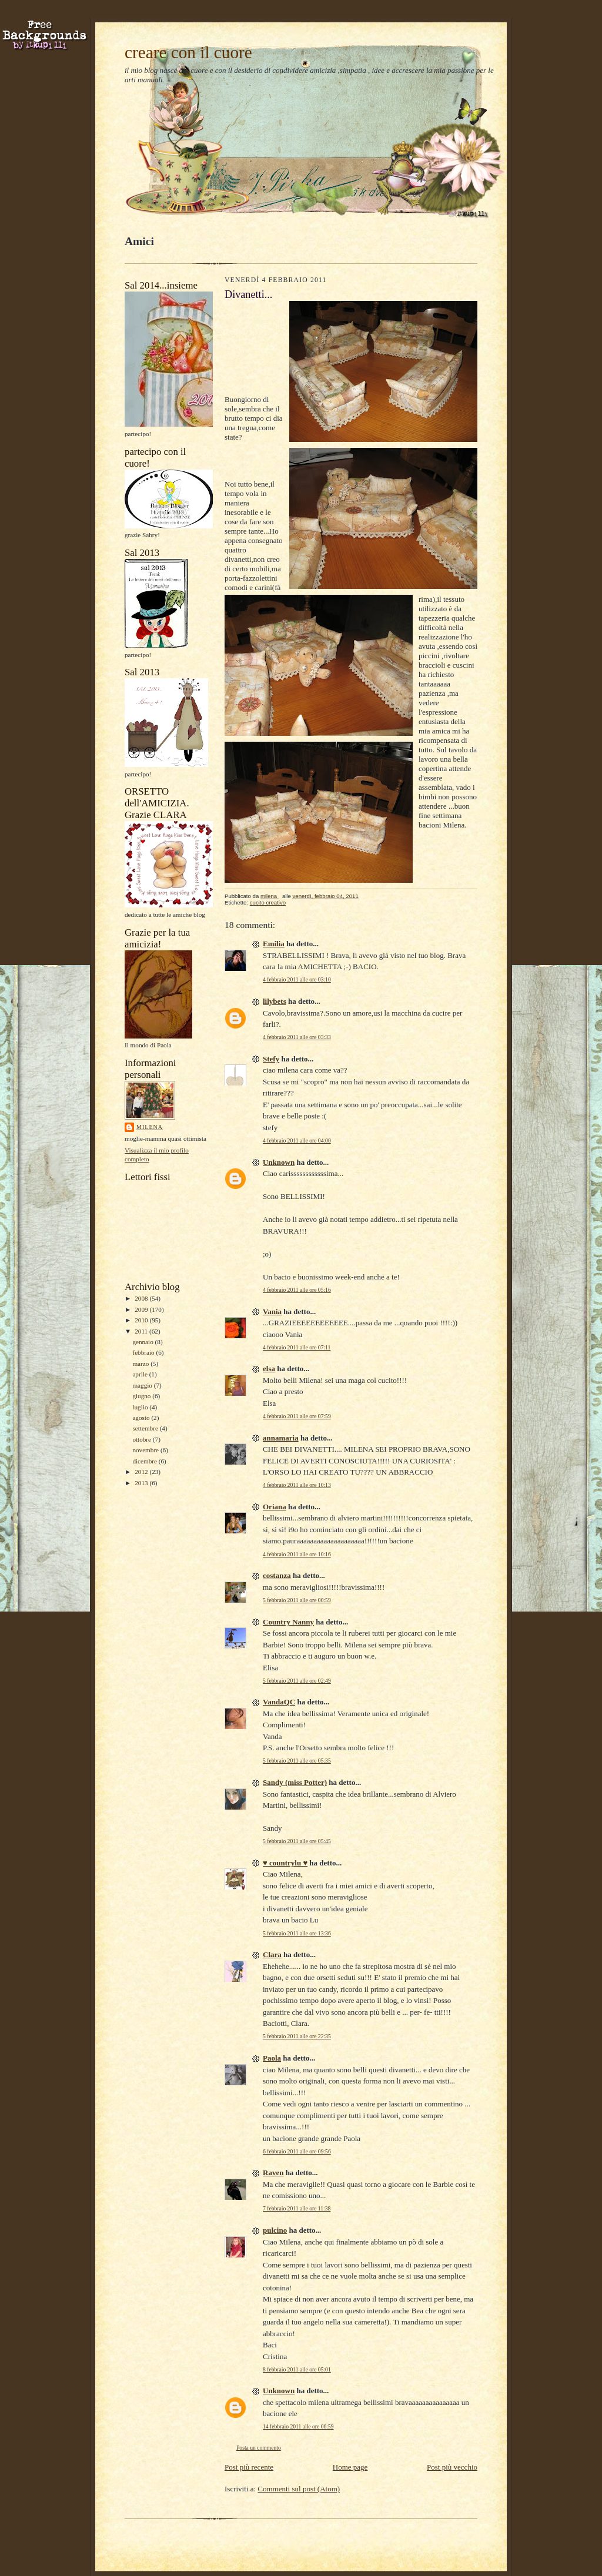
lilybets (274, 1001)
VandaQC (279, 1701)
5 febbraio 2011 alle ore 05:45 (297, 1841)
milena (149, 1127)
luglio (140, 1407)
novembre (146, 1449)
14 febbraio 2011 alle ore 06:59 (298, 2426)
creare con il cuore (188, 52)
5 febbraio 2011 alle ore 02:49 (297, 1680)
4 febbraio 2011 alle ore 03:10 (297, 979)
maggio (142, 1385)
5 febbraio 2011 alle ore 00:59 (297, 1600)
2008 (142, 1298)
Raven (273, 2172)
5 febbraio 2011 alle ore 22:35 (297, 2036)
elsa (269, 1368)
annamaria (281, 1437)
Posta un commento (258, 2447)
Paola (272, 2058)
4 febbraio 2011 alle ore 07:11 (296, 1347)
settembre (145, 1428)
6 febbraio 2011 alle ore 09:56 (297, 2151)
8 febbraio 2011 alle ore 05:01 (297, 2369)
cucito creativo (268, 902)
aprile (140, 1374)
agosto (141, 1417)
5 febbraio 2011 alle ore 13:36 (297, 1933)
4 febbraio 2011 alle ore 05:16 (297, 1290)
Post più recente (249, 2467)
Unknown (279, 1162)
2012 (142, 1471)
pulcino (275, 2230)
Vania (272, 1311)
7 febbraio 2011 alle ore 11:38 (296, 2208)
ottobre (142, 1439)
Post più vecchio (452, 2467)
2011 (142, 1331)
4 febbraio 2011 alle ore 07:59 (297, 1416)
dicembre (145, 1461)
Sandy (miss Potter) (295, 1782)
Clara (272, 1954)
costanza (277, 1575)
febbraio (144, 1352)
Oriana (274, 1506)
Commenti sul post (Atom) (298, 2488)
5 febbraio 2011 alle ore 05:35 (297, 1760)
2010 (142, 1320)
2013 (142, 1482)
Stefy (271, 1058)
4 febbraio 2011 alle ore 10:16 (297, 1554)
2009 (142, 1309)
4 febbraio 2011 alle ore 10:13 (297, 1485)
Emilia (274, 943)
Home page (350, 2467)
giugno (142, 1395)
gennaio (143, 1341)
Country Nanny (288, 1621)
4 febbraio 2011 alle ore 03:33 (297, 1037)
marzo (141, 1363)
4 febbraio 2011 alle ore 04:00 (297, 1140)
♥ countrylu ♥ (285, 1862)
